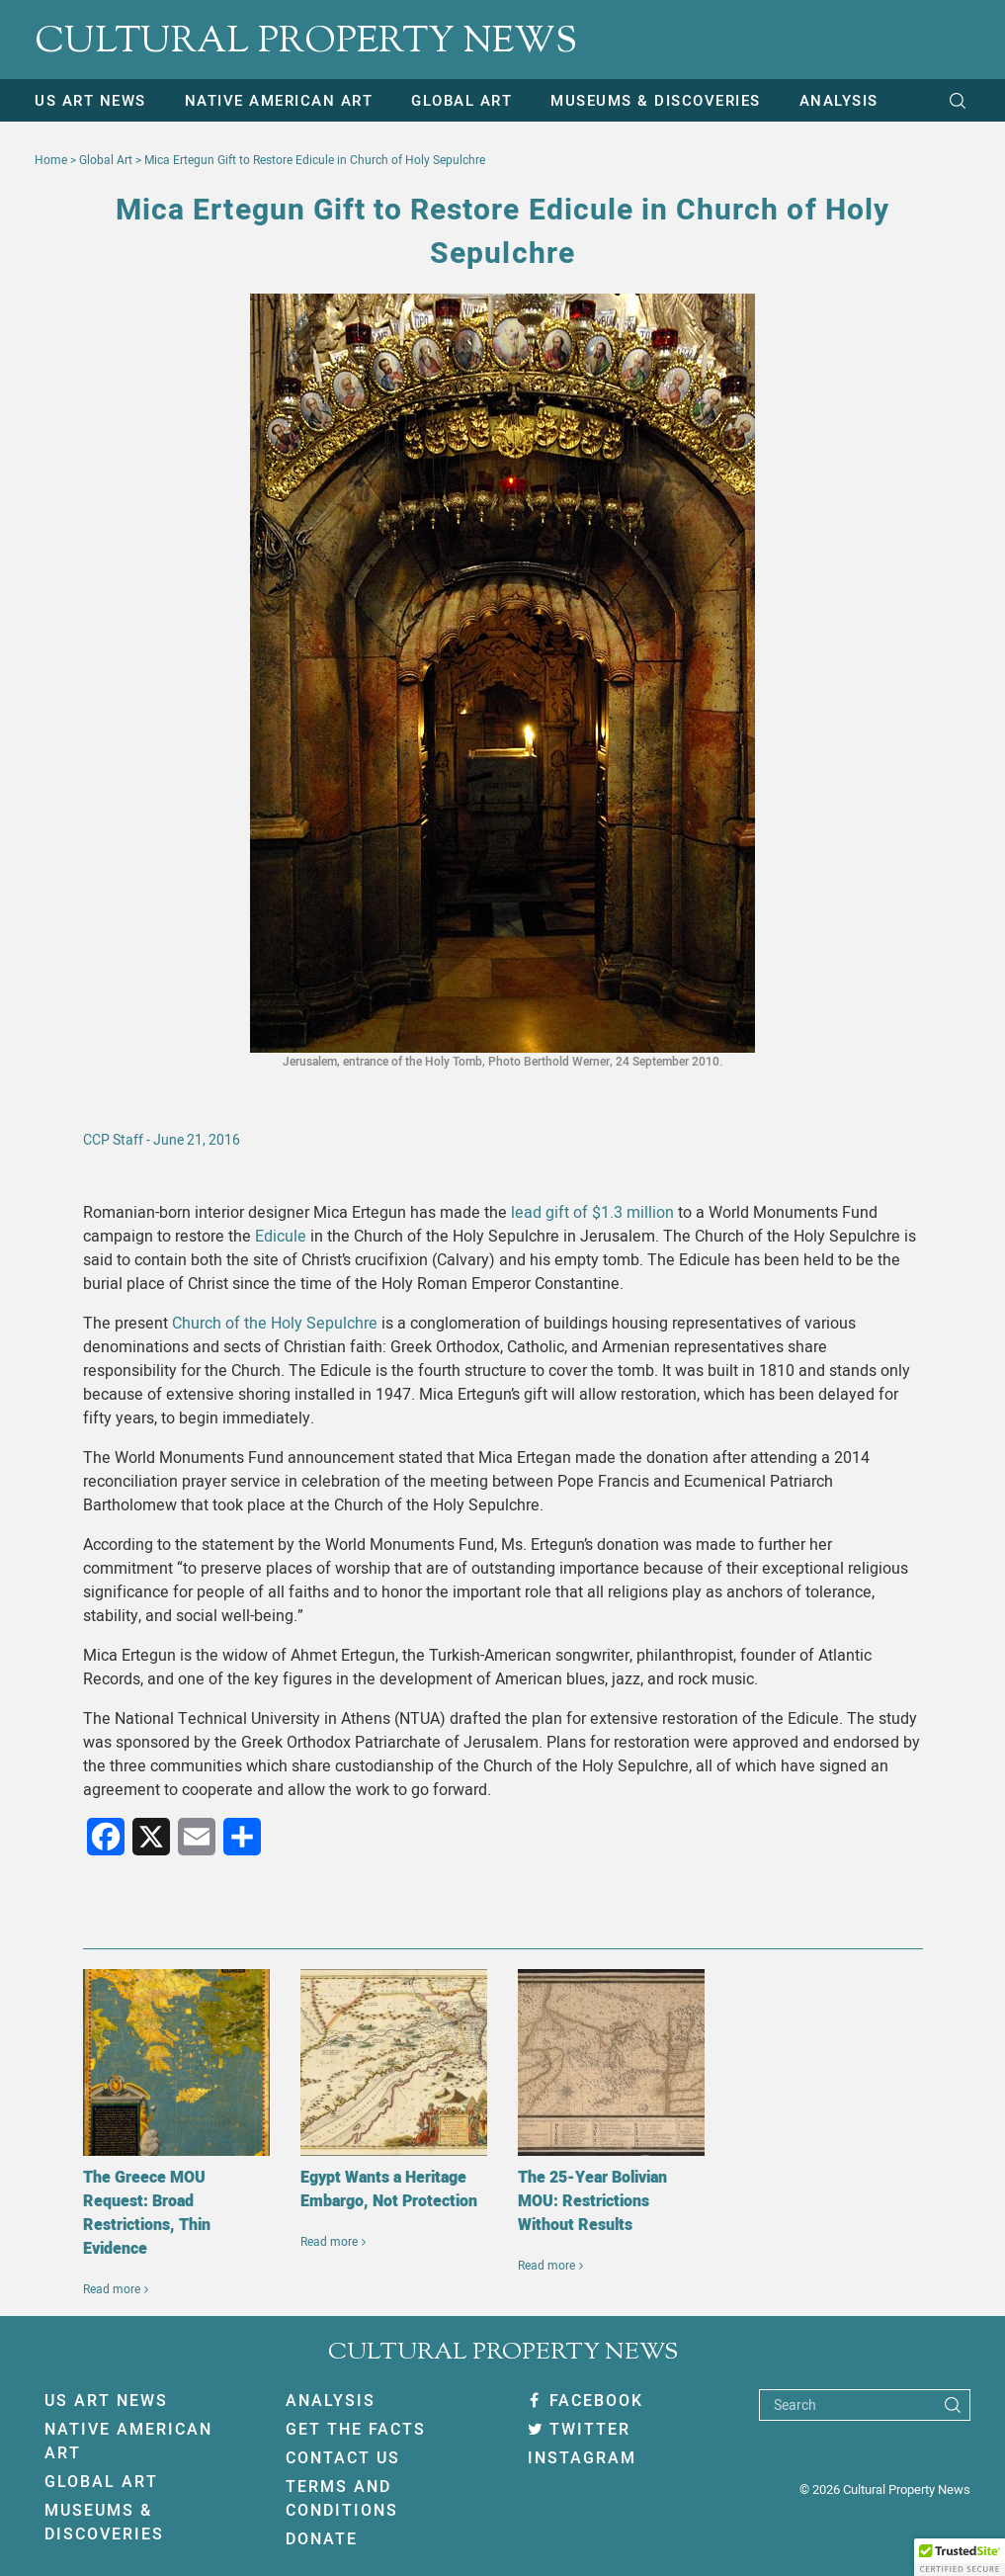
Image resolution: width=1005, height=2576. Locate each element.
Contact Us (343, 2458)
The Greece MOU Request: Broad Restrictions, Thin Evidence (146, 2213)
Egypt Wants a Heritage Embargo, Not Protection (388, 2189)
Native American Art (279, 101)
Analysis (839, 101)
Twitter (579, 2430)
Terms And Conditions (342, 2499)
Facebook (585, 2401)
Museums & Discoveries (655, 101)
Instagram (582, 2458)
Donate (322, 2539)
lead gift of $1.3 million (592, 1213)
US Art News (90, 101)
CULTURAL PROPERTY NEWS (306, 42)
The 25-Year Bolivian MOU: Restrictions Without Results (592, 2201)
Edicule (280, 1236)
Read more (111, 2289)
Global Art (461, 101)
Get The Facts (356, 2430)
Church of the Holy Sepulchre (274, 1323)
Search (795, 2405)
